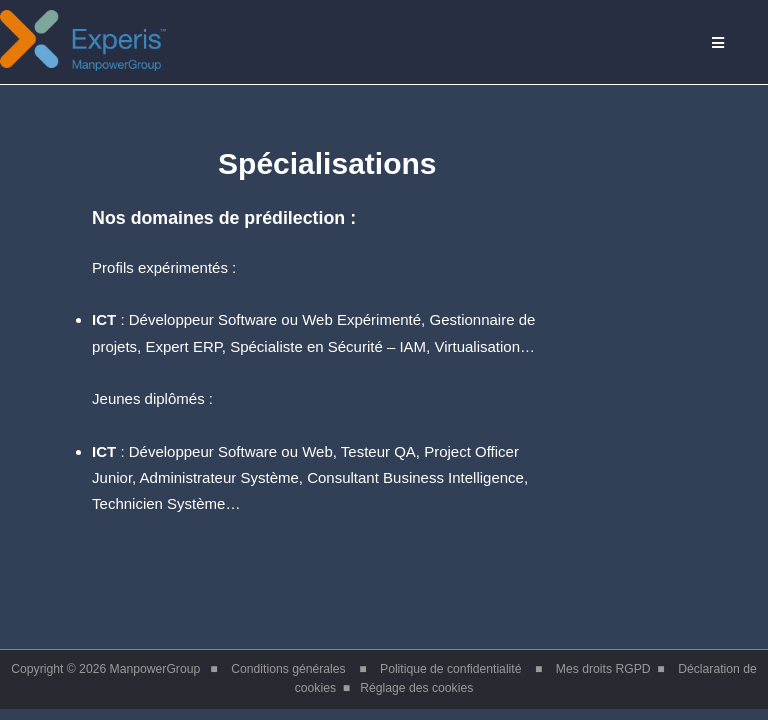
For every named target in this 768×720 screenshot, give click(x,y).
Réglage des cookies (416, 688)
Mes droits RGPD (603, 669)
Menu (731, 43)
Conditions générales (288, 669)
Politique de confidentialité (450, 669)
